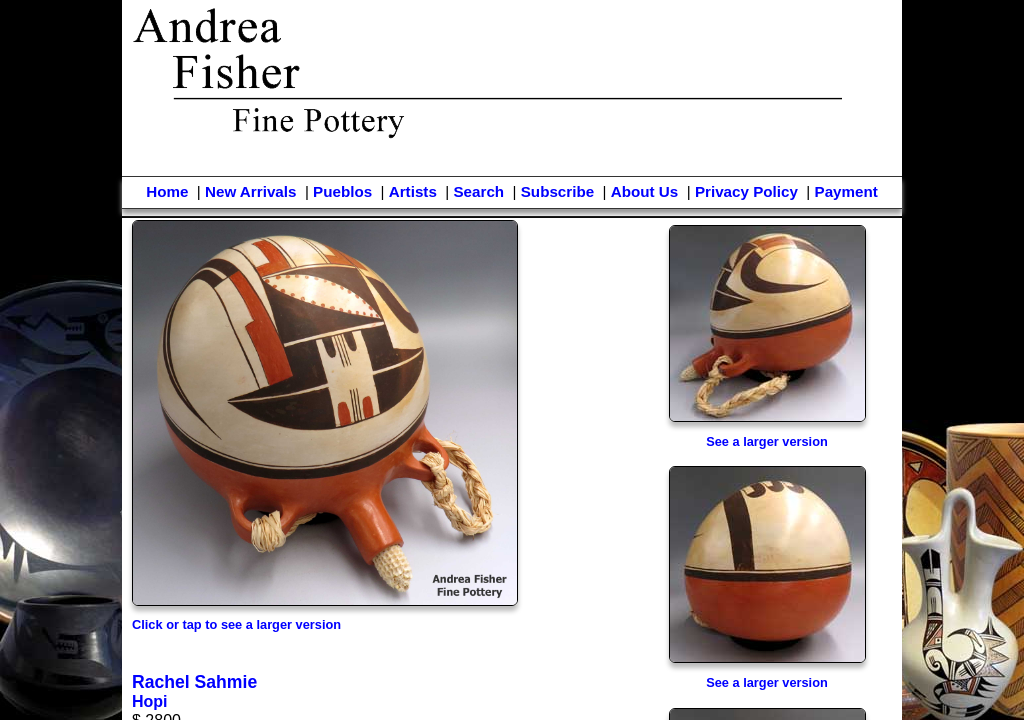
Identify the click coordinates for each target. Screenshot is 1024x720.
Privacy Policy (746, 191)
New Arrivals (250, 191)
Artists (413, 191)
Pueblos (342, 191)
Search (478, 191)
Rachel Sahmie (194, 682)
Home (167, 191)
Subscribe (557, 191)
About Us (645, 191)
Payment (846, 191)
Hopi (150, 701)
